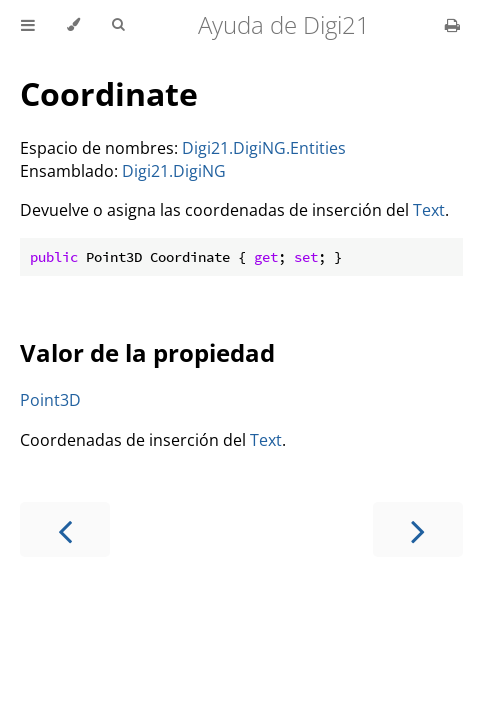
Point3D (50, 400)
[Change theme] (73, 25)
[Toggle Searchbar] (118, 25)
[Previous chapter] (65, 529)
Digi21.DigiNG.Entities (264, 148)
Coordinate (109, 93)
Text (429, 210)
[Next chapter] (418, 529)
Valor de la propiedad (147, 352)
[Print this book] (452, 25)
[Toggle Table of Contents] (28, 25)
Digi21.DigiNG (174, 171)
